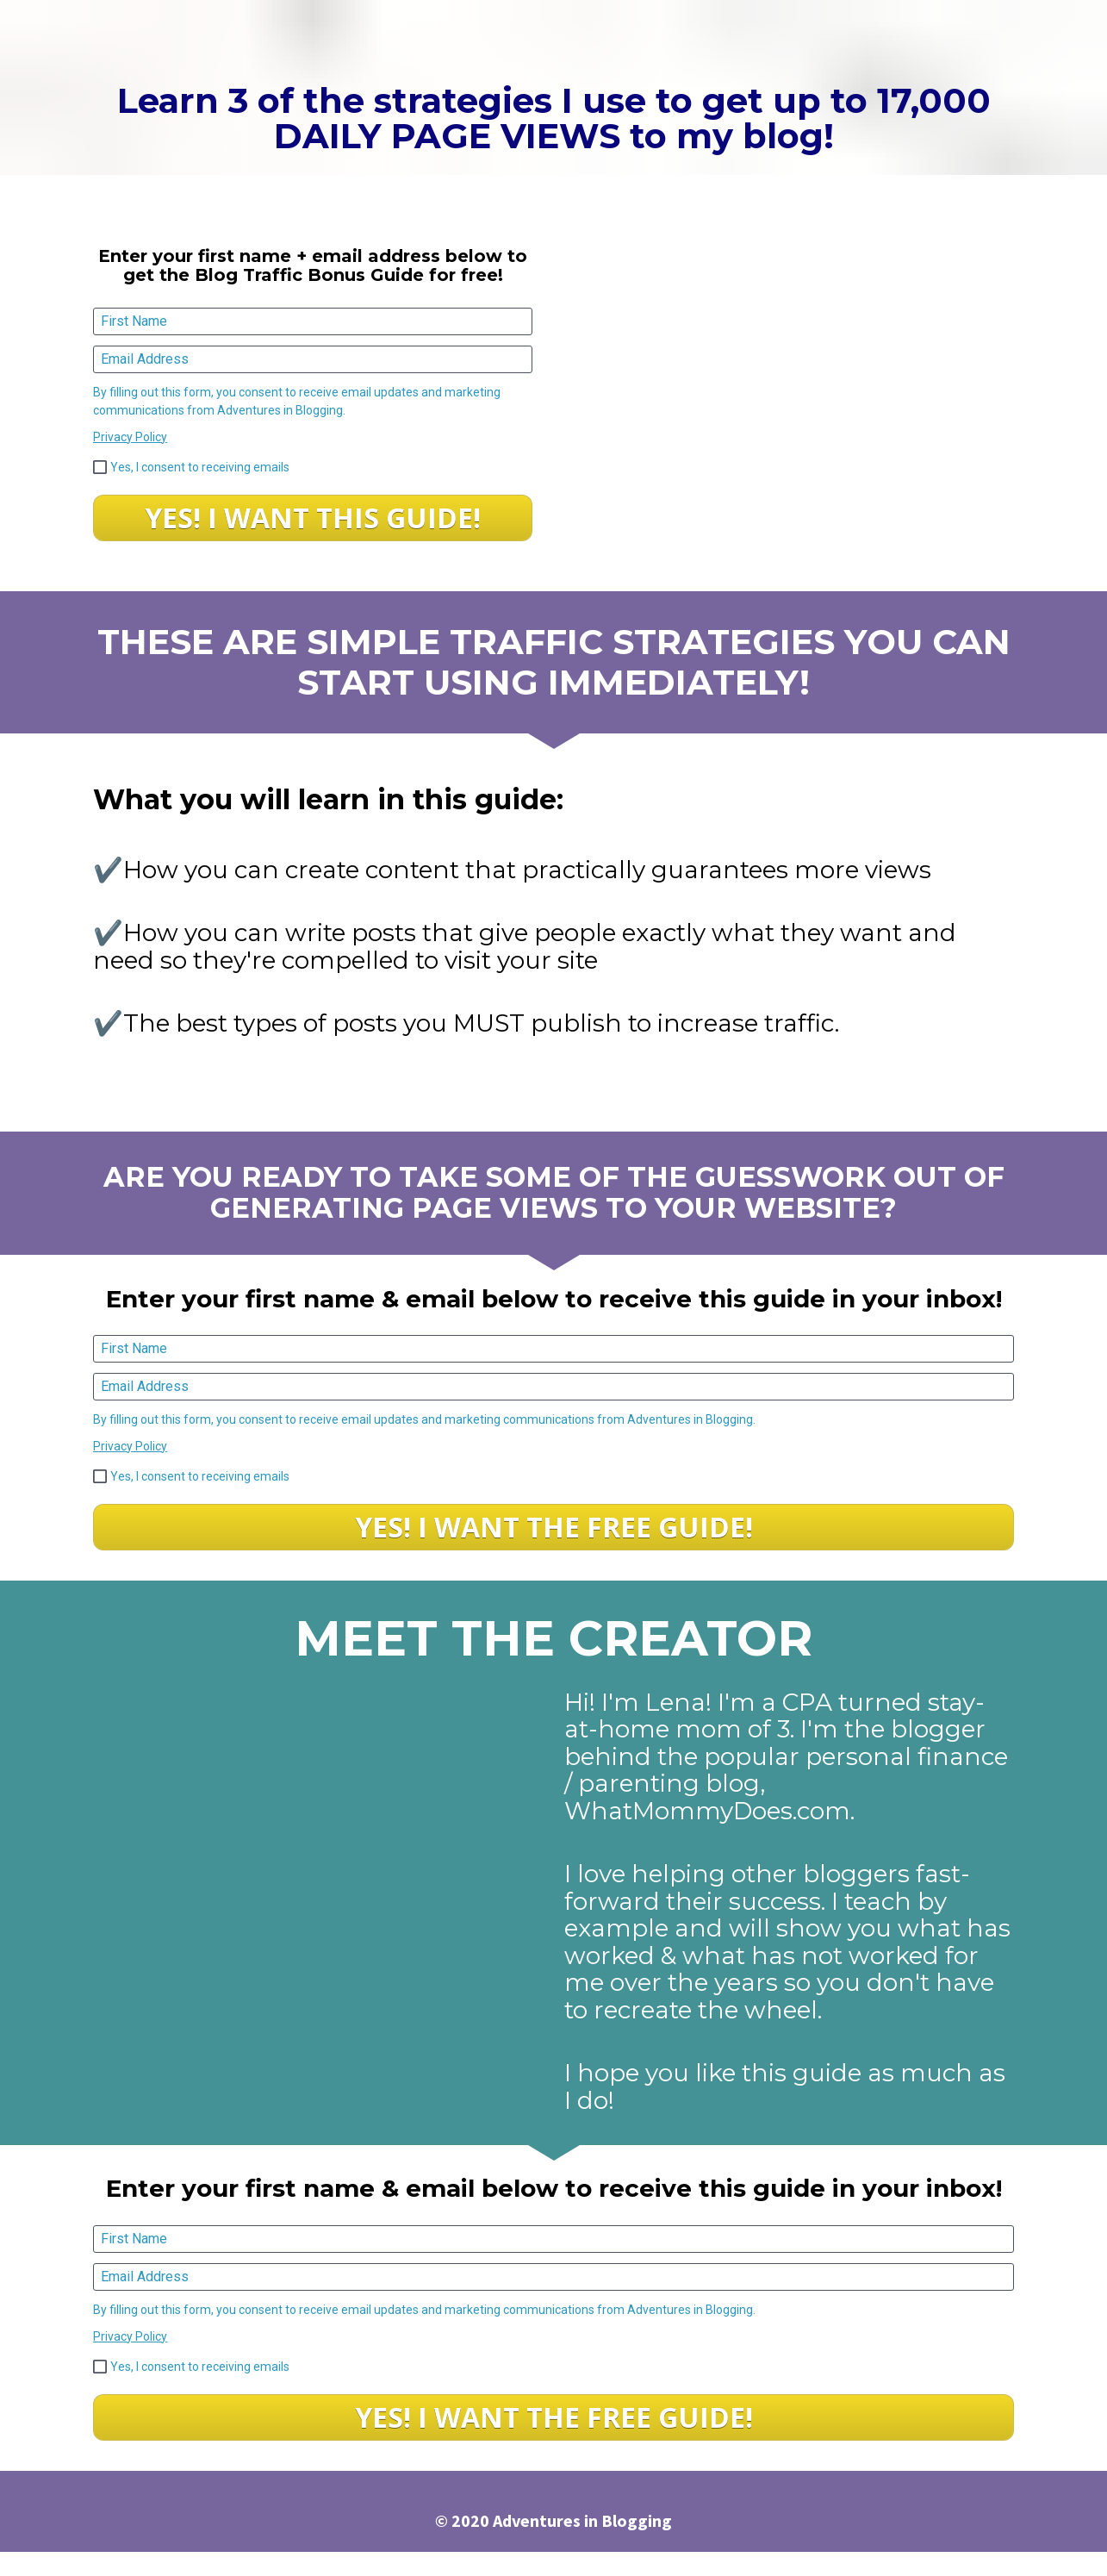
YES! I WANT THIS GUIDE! (313, 517)
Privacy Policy (130, 437)
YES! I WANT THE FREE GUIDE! (554, 1526)
